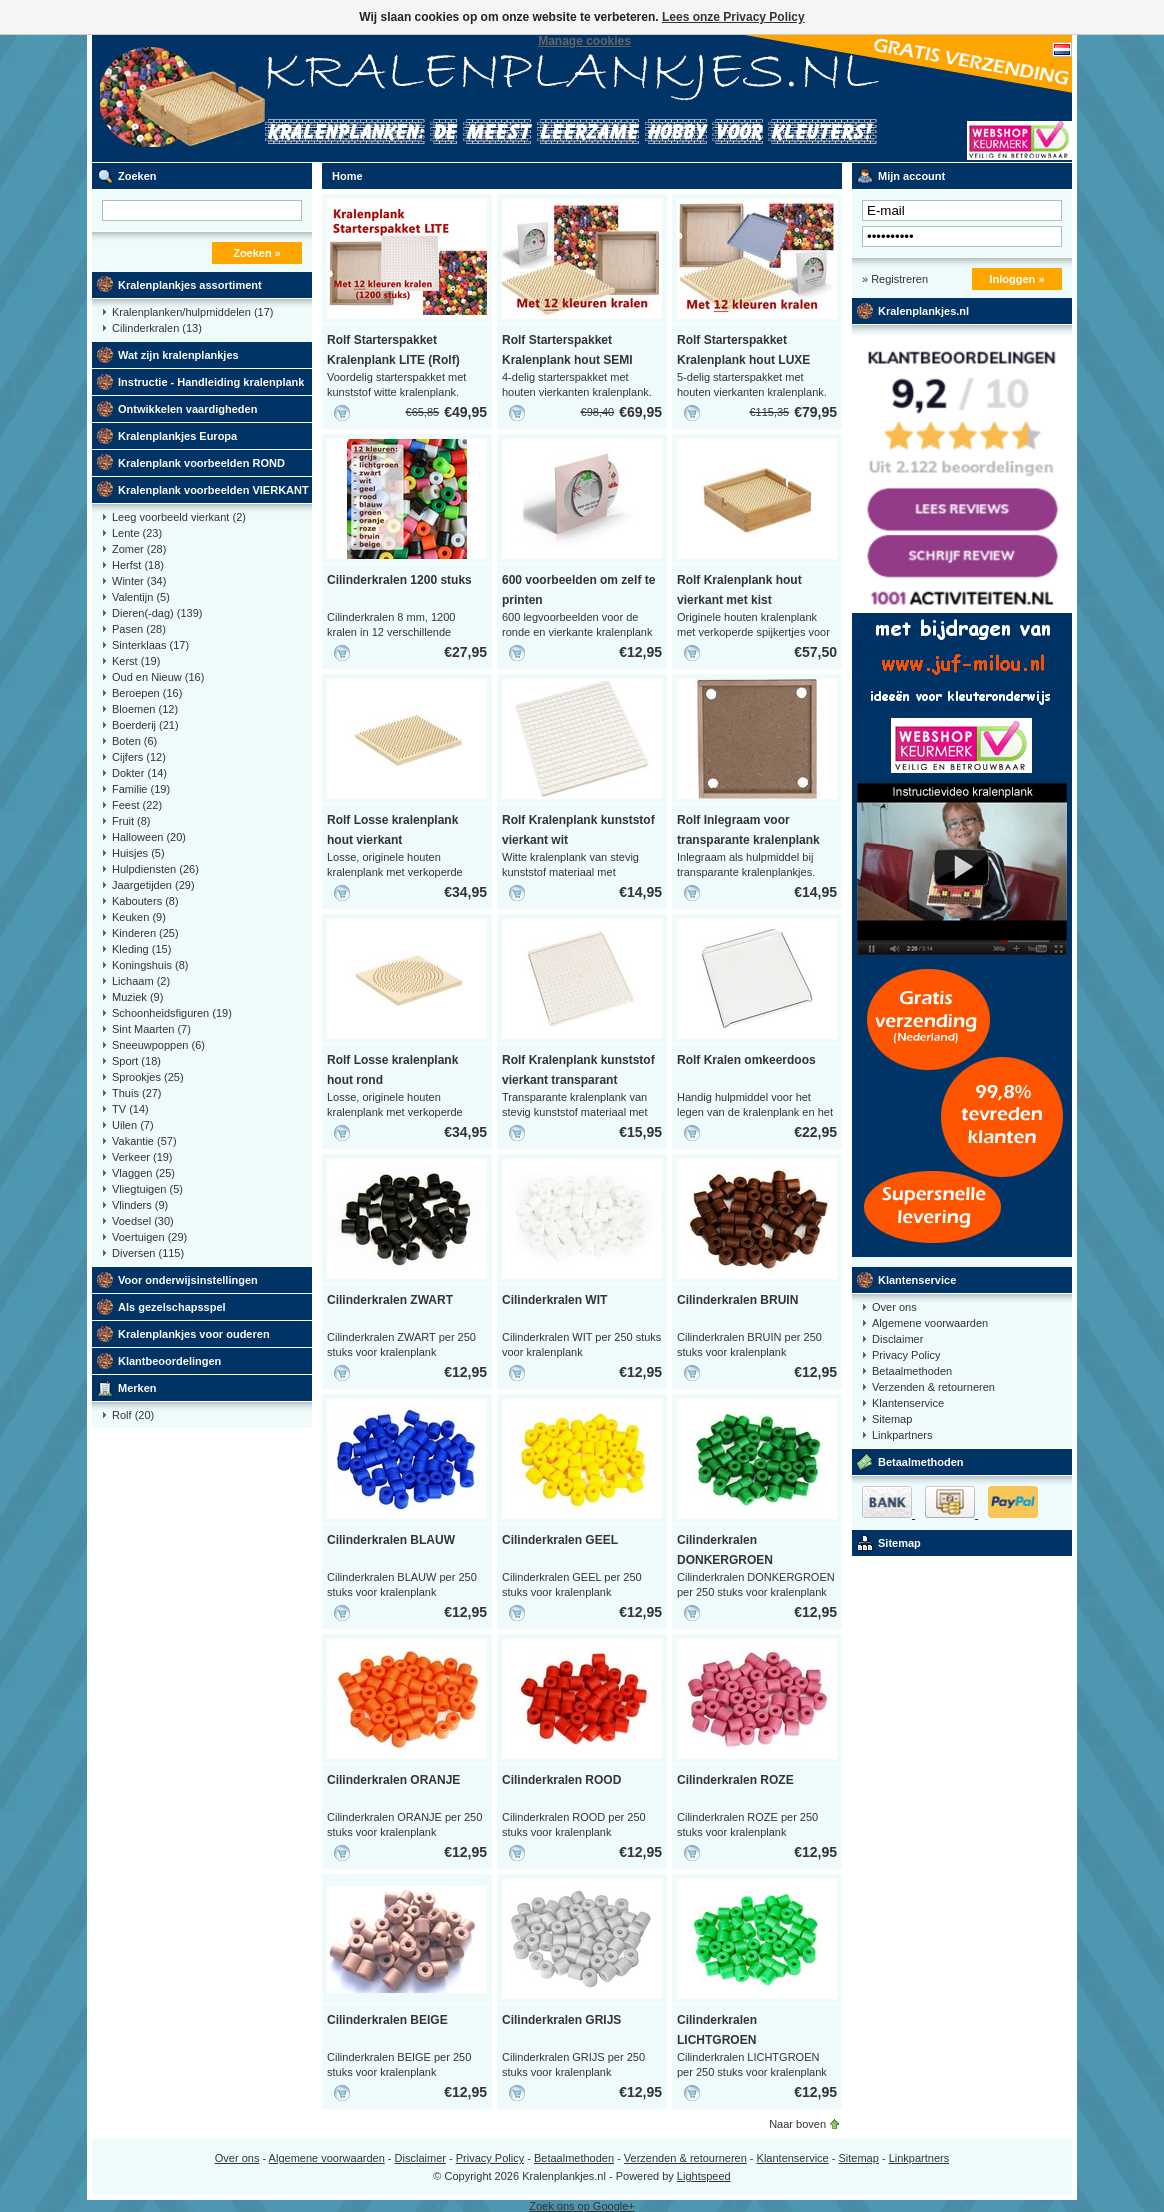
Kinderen (145, 933)
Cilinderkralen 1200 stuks (399, 580)
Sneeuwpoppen (158, 1045)
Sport (136, 1061)
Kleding (141, 949)
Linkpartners (902, 1435)
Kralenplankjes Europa (177, 436)
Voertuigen (149, 1237)
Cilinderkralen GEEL (560, 1540)
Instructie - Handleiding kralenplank (211, 382)
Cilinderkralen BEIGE (387, 2020)
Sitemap (892, 1419)
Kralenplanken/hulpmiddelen (192, 312)
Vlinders (140, 1205)
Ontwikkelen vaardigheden (187, 409)
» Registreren (895, 279)
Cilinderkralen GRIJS (561, 2020)
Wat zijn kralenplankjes (178, 355)
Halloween (149, 837)
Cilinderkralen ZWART (390, 1300)
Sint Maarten (151, 1029)
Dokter (139, 773)
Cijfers (139, 757)
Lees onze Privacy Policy (733, 17)
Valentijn (141, 597)
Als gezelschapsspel (172, 1307)
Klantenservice (917, 1280)
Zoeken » (257, 253)
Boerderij (145, 725)
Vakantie (144, 1141)
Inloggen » (1017, 279)
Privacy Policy (906, 1355)
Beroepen (147, 693)
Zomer (139, 549)
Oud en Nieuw (158, 677)
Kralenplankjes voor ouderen (194, 1334)
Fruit (131, 821)
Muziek (137, 997)
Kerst (136, 661)
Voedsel (143, 1221)
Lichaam (141, 981)
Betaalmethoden (912, 1371)
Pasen (139, 629)
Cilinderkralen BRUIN (737, 1300)
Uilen (133, 1125)
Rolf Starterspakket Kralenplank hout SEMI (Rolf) (567, 360)
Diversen (148, 1253)
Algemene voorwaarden (930, 1323)
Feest (137, 805)
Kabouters (145, 901)
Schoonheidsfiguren (172, 1013)
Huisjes (138, 853)
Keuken (139, 917)
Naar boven (797, 2124)
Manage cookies (584, 41)
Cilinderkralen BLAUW (391, 1540)
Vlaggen (143, 1173)
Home (347, 176)
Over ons (894, 1307)
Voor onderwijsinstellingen (188, 1280)
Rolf (133, 1415)
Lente (137, 533)
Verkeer (142, 1157)
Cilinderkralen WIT (554, 1300)
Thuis (137, 1093)
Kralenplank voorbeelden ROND (201, 463)
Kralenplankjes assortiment (190, 285)
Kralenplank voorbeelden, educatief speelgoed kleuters (357, 98)
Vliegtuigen (147, 1189)
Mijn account (911, 176)
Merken (137, 1388)
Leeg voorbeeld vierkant (179, 517)
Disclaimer (897, 1339)
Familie (141, 789)
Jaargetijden (153, 885)
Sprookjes (148, 1077)
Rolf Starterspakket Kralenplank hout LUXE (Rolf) (743, 360)
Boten (134, 741)
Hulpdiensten (155, 869)
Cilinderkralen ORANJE (393, 1780)
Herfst (138, 565)
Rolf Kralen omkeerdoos (746, 1060)
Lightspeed (704, 2176)
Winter (139, 581)
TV (130, 1109)
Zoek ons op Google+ (582, 2206)
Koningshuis (150, 965)
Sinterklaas (150, 645)
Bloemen (145, 709)
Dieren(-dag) (157, 613)
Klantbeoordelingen (169, 1361)
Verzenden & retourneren (933, 1387)
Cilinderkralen (157, 328)
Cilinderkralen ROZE (735, 1780)
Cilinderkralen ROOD (561, 1780)
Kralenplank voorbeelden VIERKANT (213, 490)
